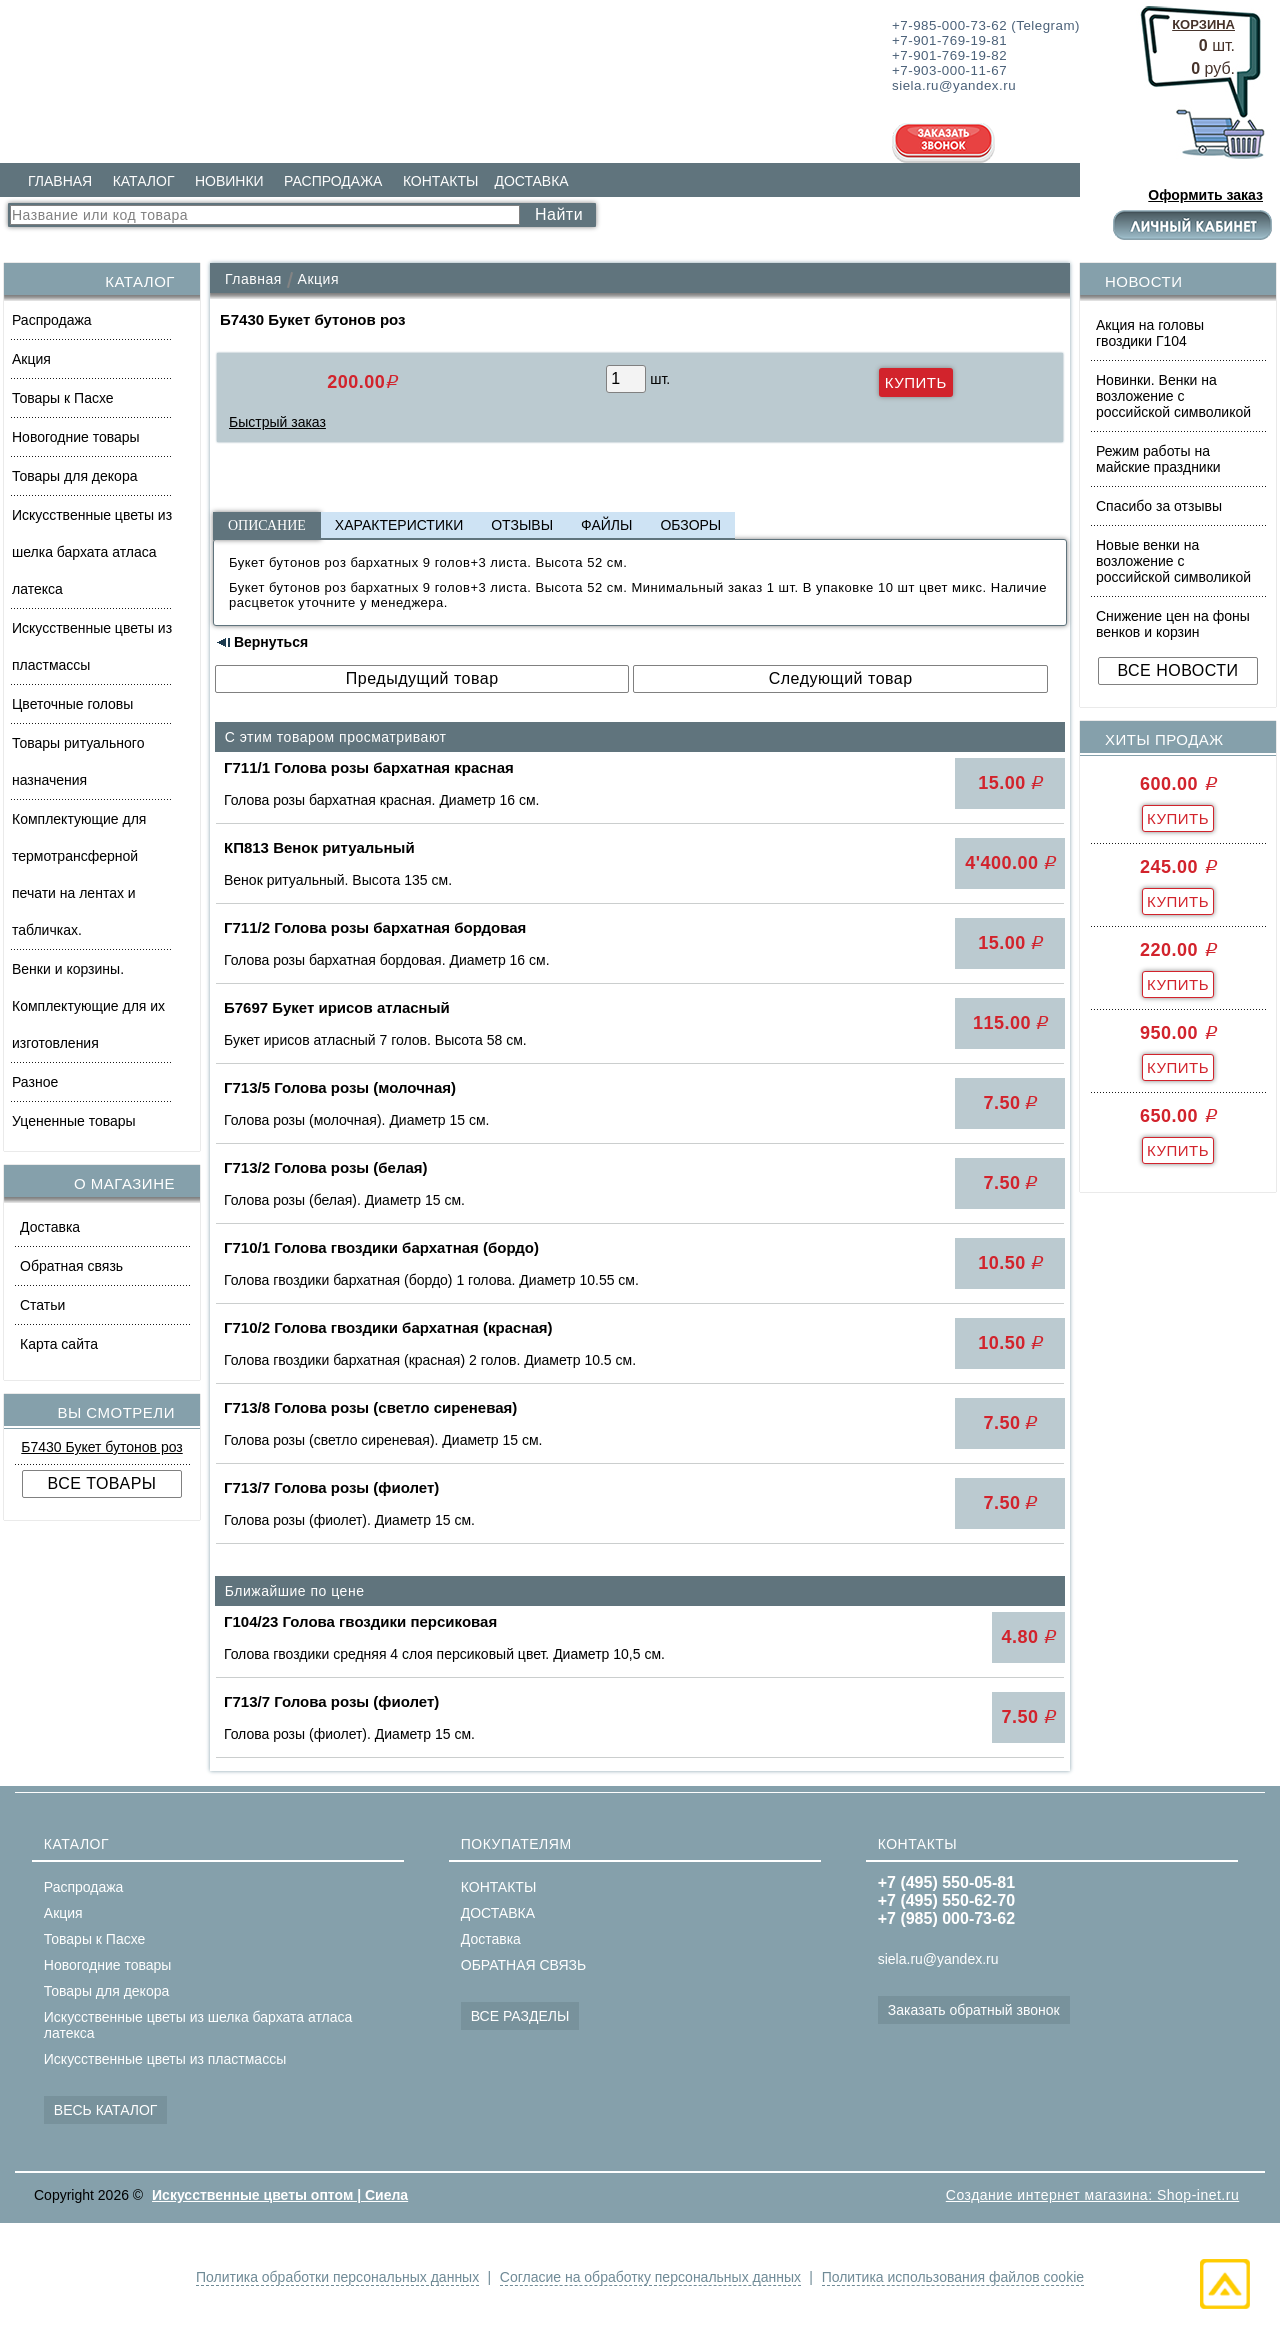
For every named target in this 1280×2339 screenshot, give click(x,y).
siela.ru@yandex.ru (938, 1959)
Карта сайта (59, 1344)
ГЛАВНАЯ (60, 181)
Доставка (50, 1227)
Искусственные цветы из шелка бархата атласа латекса (92, 552)
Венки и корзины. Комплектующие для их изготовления (88, 1006)
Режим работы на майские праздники (1158, 459)
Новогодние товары (76, 437)
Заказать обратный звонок (974, 2010)
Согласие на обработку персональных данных (650, 2277)
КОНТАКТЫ (441, 181)
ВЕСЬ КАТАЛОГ (106, 2110)
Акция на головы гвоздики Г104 (1150, 333)
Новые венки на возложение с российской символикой (1173, 561)
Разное (35, 1082)
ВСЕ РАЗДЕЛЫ (520, 2016)
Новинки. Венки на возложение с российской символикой (1173, 396)
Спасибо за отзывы (1159, 506)
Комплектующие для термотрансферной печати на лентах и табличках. (79, 874)
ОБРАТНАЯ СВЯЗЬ (523, 1965)
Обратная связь (71, 1266)
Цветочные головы (72, 704)
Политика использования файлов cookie (958, 2277)
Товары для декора (74, 476)
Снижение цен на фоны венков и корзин (1173, 624)
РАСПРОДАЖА (333, 181)
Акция (31, 359)
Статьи (42, 1305)
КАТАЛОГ (144, 181)
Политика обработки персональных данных (331, 2277)
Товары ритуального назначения (78, 761)
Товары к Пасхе (63, 398)
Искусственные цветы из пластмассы (92, 646)
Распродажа (52, 320)
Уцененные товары (74, 1121)
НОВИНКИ (229, 181)
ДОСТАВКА (531, 181)
